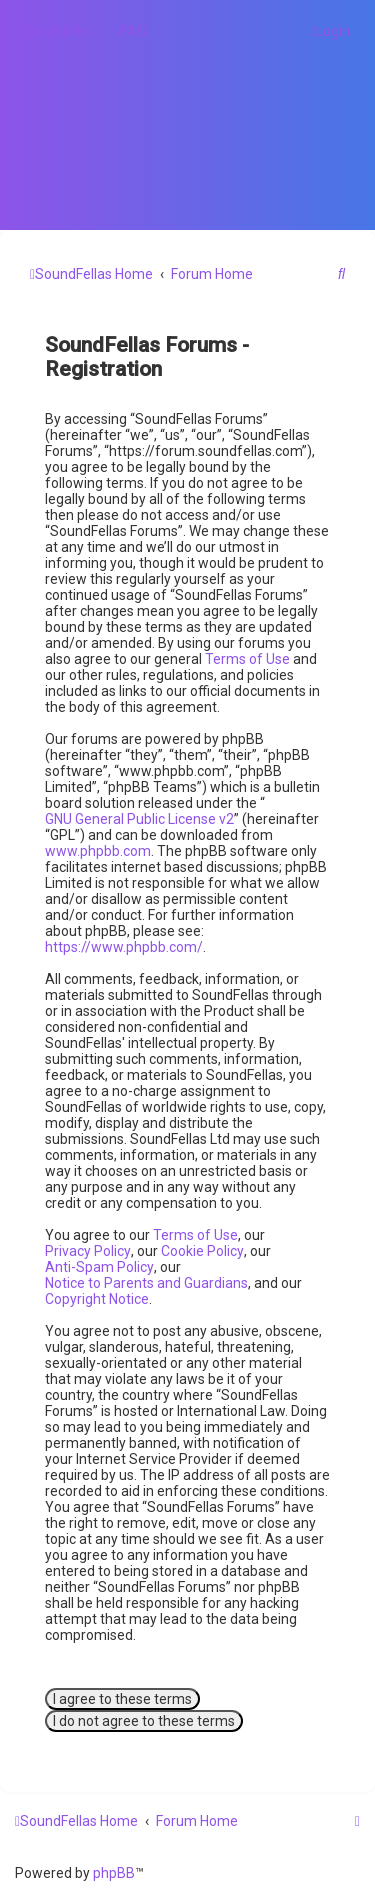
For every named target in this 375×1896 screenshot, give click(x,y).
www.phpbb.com (98, 851)
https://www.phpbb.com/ (124, 947)
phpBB (114, 1873)
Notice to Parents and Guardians (146, 1283)
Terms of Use (247, 659)
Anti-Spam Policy (99, 1267)
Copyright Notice (97, 1299)
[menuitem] (131, 31)
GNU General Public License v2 (139, 819)
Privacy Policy (88, 1251)
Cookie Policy (202, 1251)
